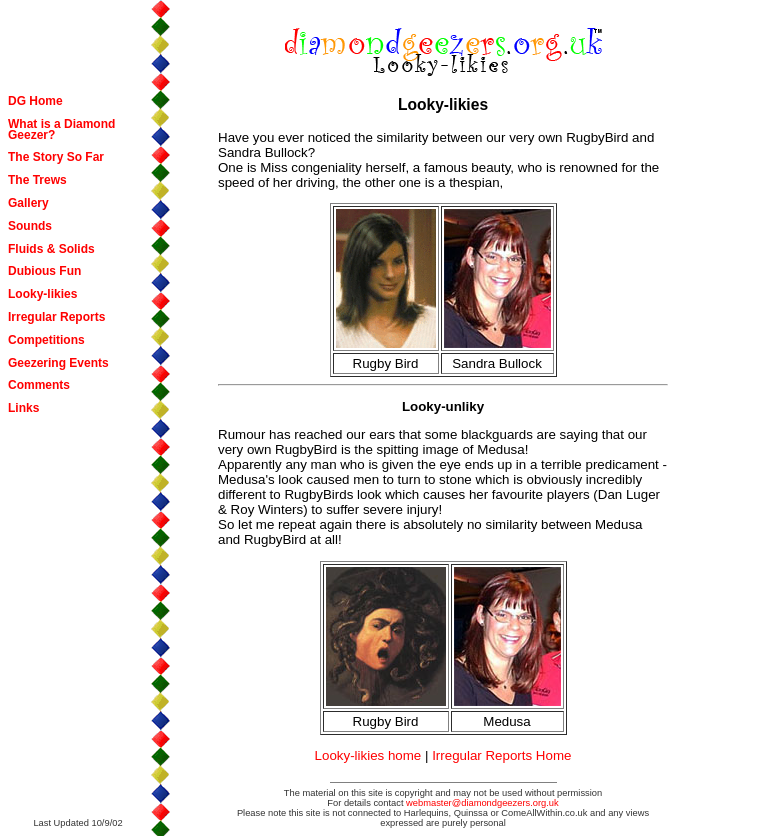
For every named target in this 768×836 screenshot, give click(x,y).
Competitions (46, 340)
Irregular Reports (56, 317)
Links (23, 408)
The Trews (37, 180)
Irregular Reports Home (501, 755)
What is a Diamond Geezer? (61, 129)
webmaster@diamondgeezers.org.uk (482, 803)
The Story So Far (56, 157)
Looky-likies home (368, 755)
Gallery (28, 203)
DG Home (35, 101)
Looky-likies (42, 294)
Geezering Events (58, 363)
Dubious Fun (44, 271)
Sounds (30, 226)
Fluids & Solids (51, 249)
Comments (39, 385)
